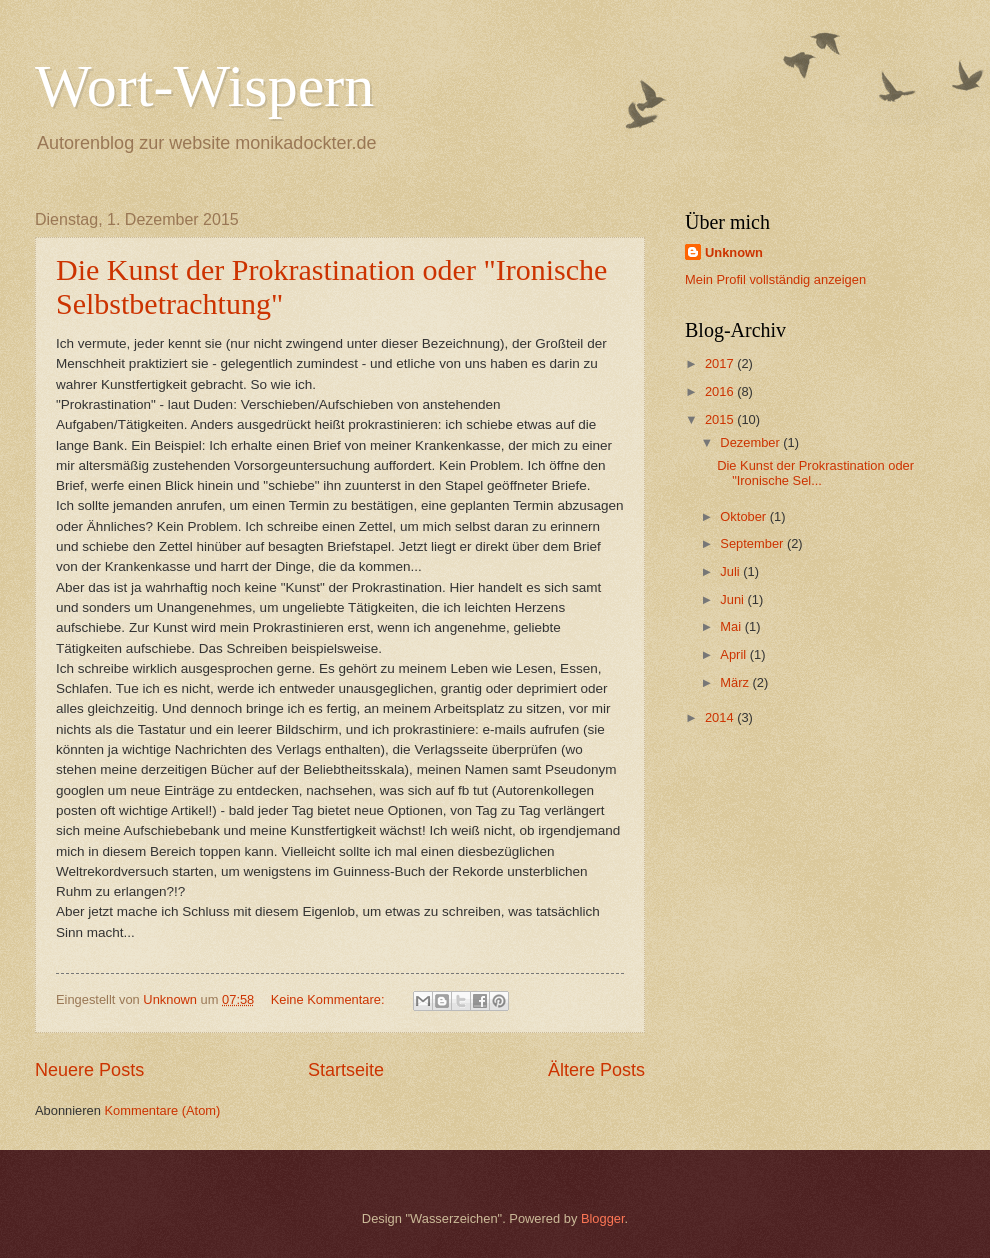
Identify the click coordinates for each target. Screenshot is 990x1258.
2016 (721, 391)
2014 (721, 717)
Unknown (734, 252)
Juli (731, 571)
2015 (721, 419)
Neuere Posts (89, 1070)
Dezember (751, 442)
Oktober (744, 516)
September (753, 543)
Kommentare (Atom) (162, 1110)
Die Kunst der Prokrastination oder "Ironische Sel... (815, 473)
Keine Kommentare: (329, 999)
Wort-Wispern (204, 86)
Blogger (603, 1218)
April (734, 654)
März (736, 682)
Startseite (346, 1070)
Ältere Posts (596, 1070)
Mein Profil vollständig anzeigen (775, 279)
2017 (721, 363)
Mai (732, 626)
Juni (733, 599)
